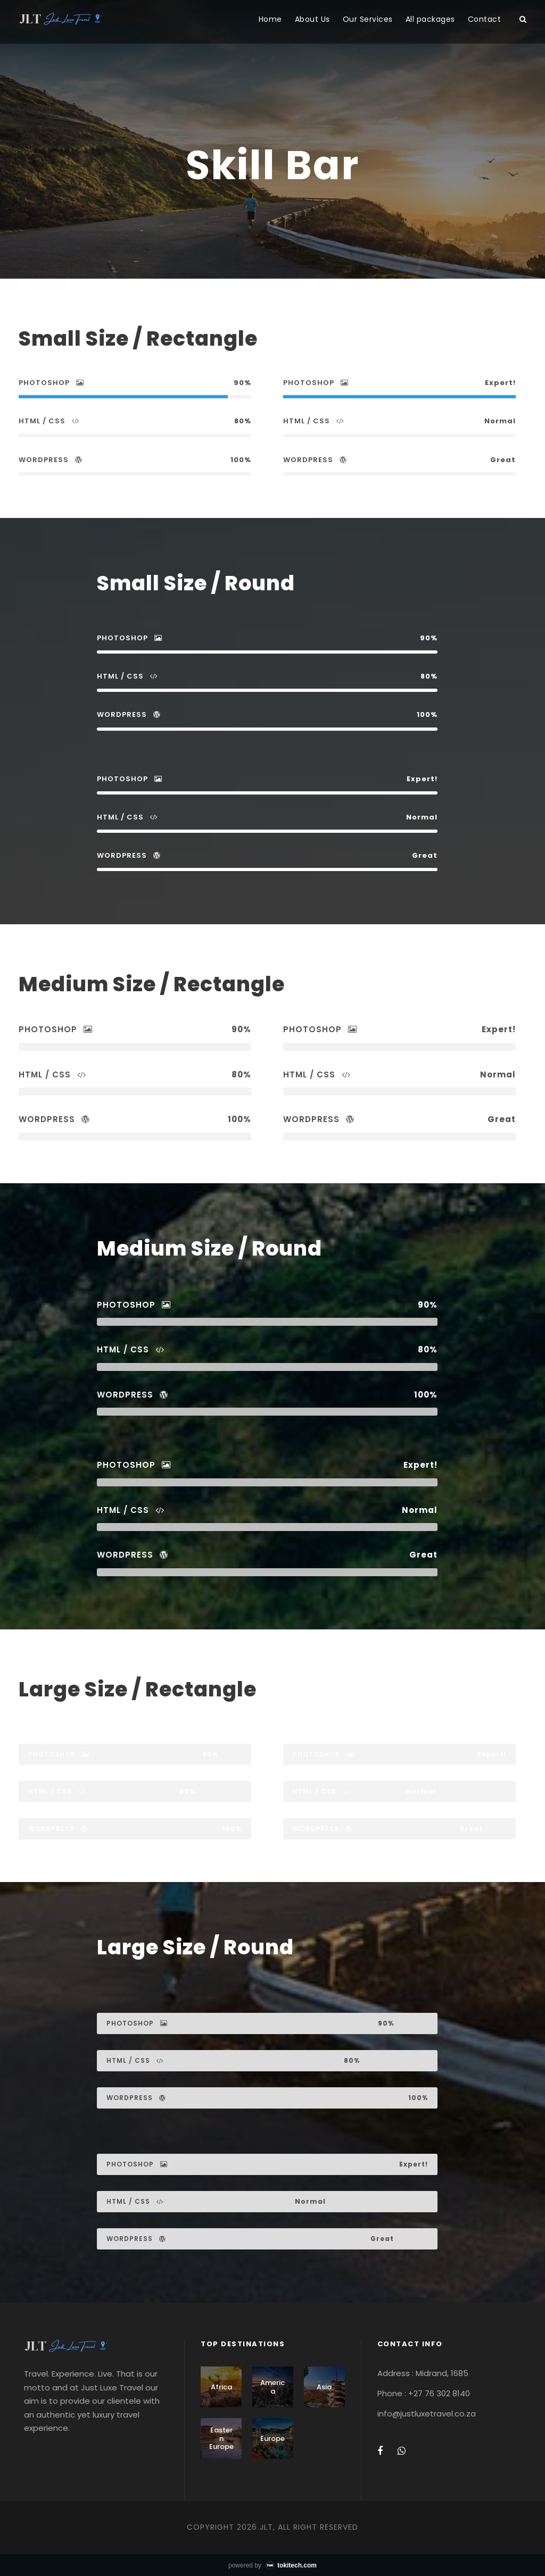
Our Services (368, 19)
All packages (430, 19)
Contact (484, 19)
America (272, 2387)
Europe (272, 2438)
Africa (221, 2387)
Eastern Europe (221, 2438)
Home (270, 19)
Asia (324, 2387)
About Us (312, 19)
